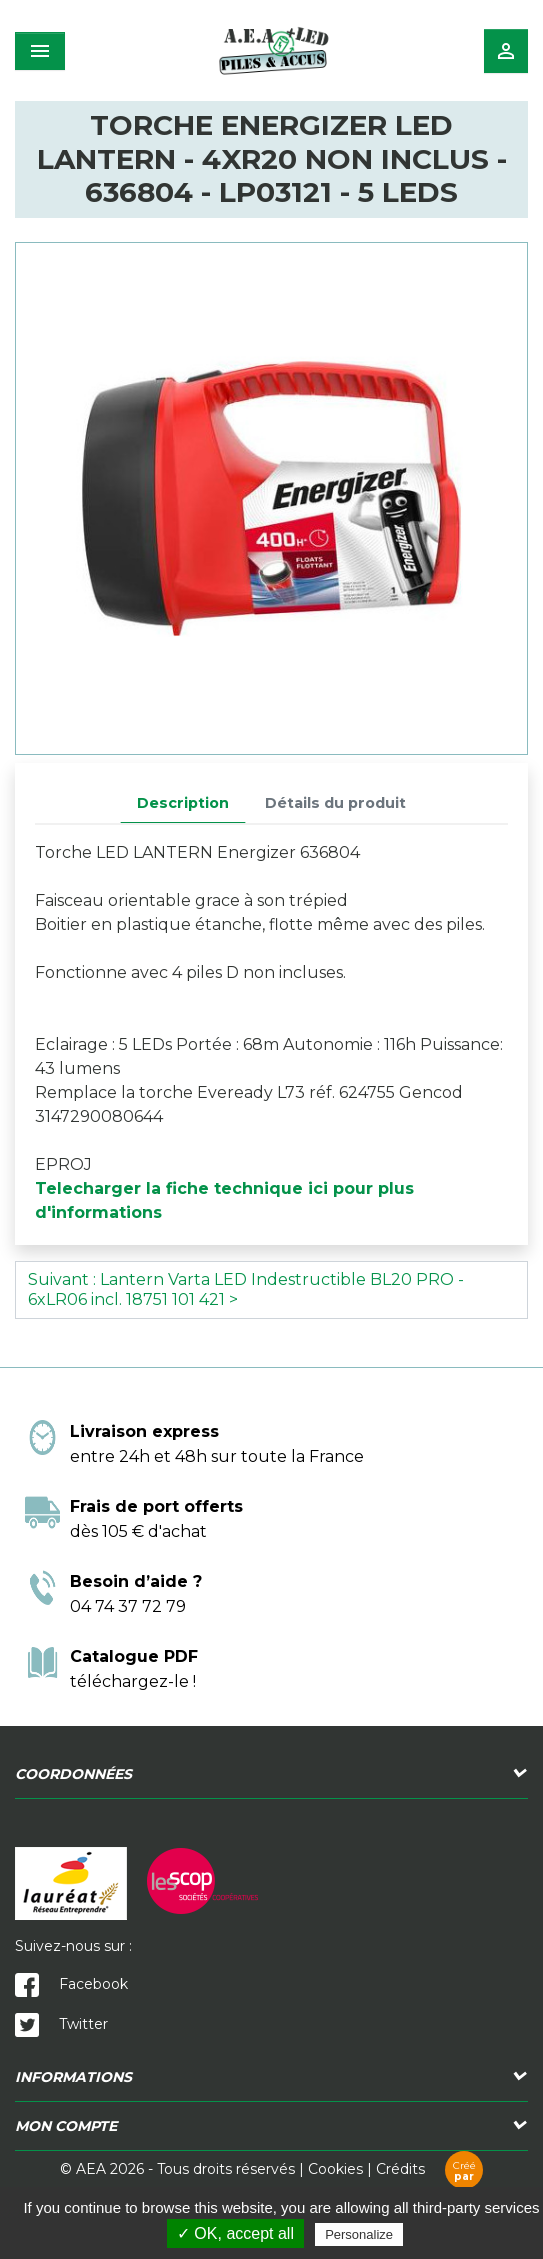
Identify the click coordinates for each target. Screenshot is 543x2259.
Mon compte (66, 2126)
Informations (73, 2077)
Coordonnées (73, 1774)
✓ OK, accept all (235, 2233)
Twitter (61, 2024)
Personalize (359, 2234)
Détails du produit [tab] (335, 803)
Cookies (335, 2169)
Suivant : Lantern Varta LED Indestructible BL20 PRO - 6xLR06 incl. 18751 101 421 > (246, 1289)
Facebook (71, 1984)
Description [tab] (183, 803)
